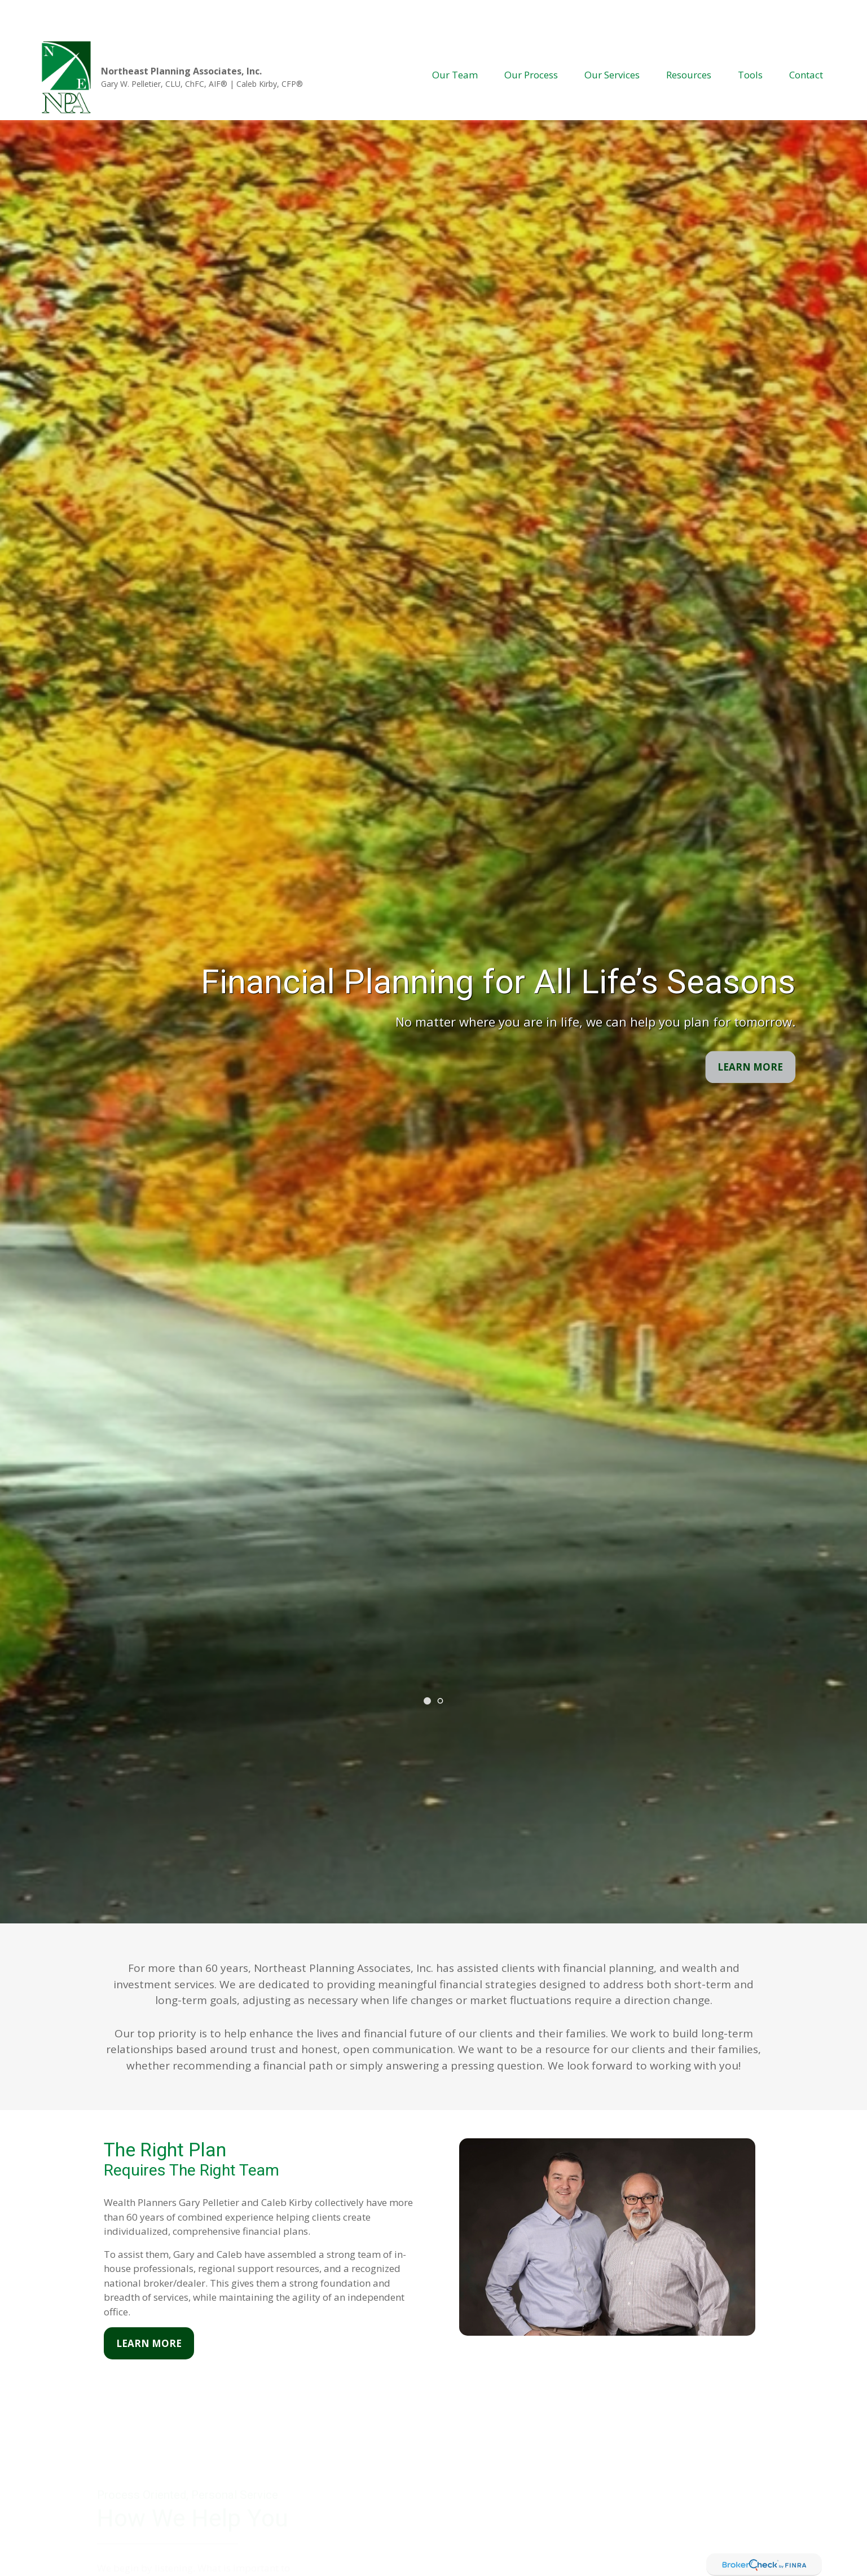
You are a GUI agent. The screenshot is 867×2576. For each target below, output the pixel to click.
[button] (455, 40)
